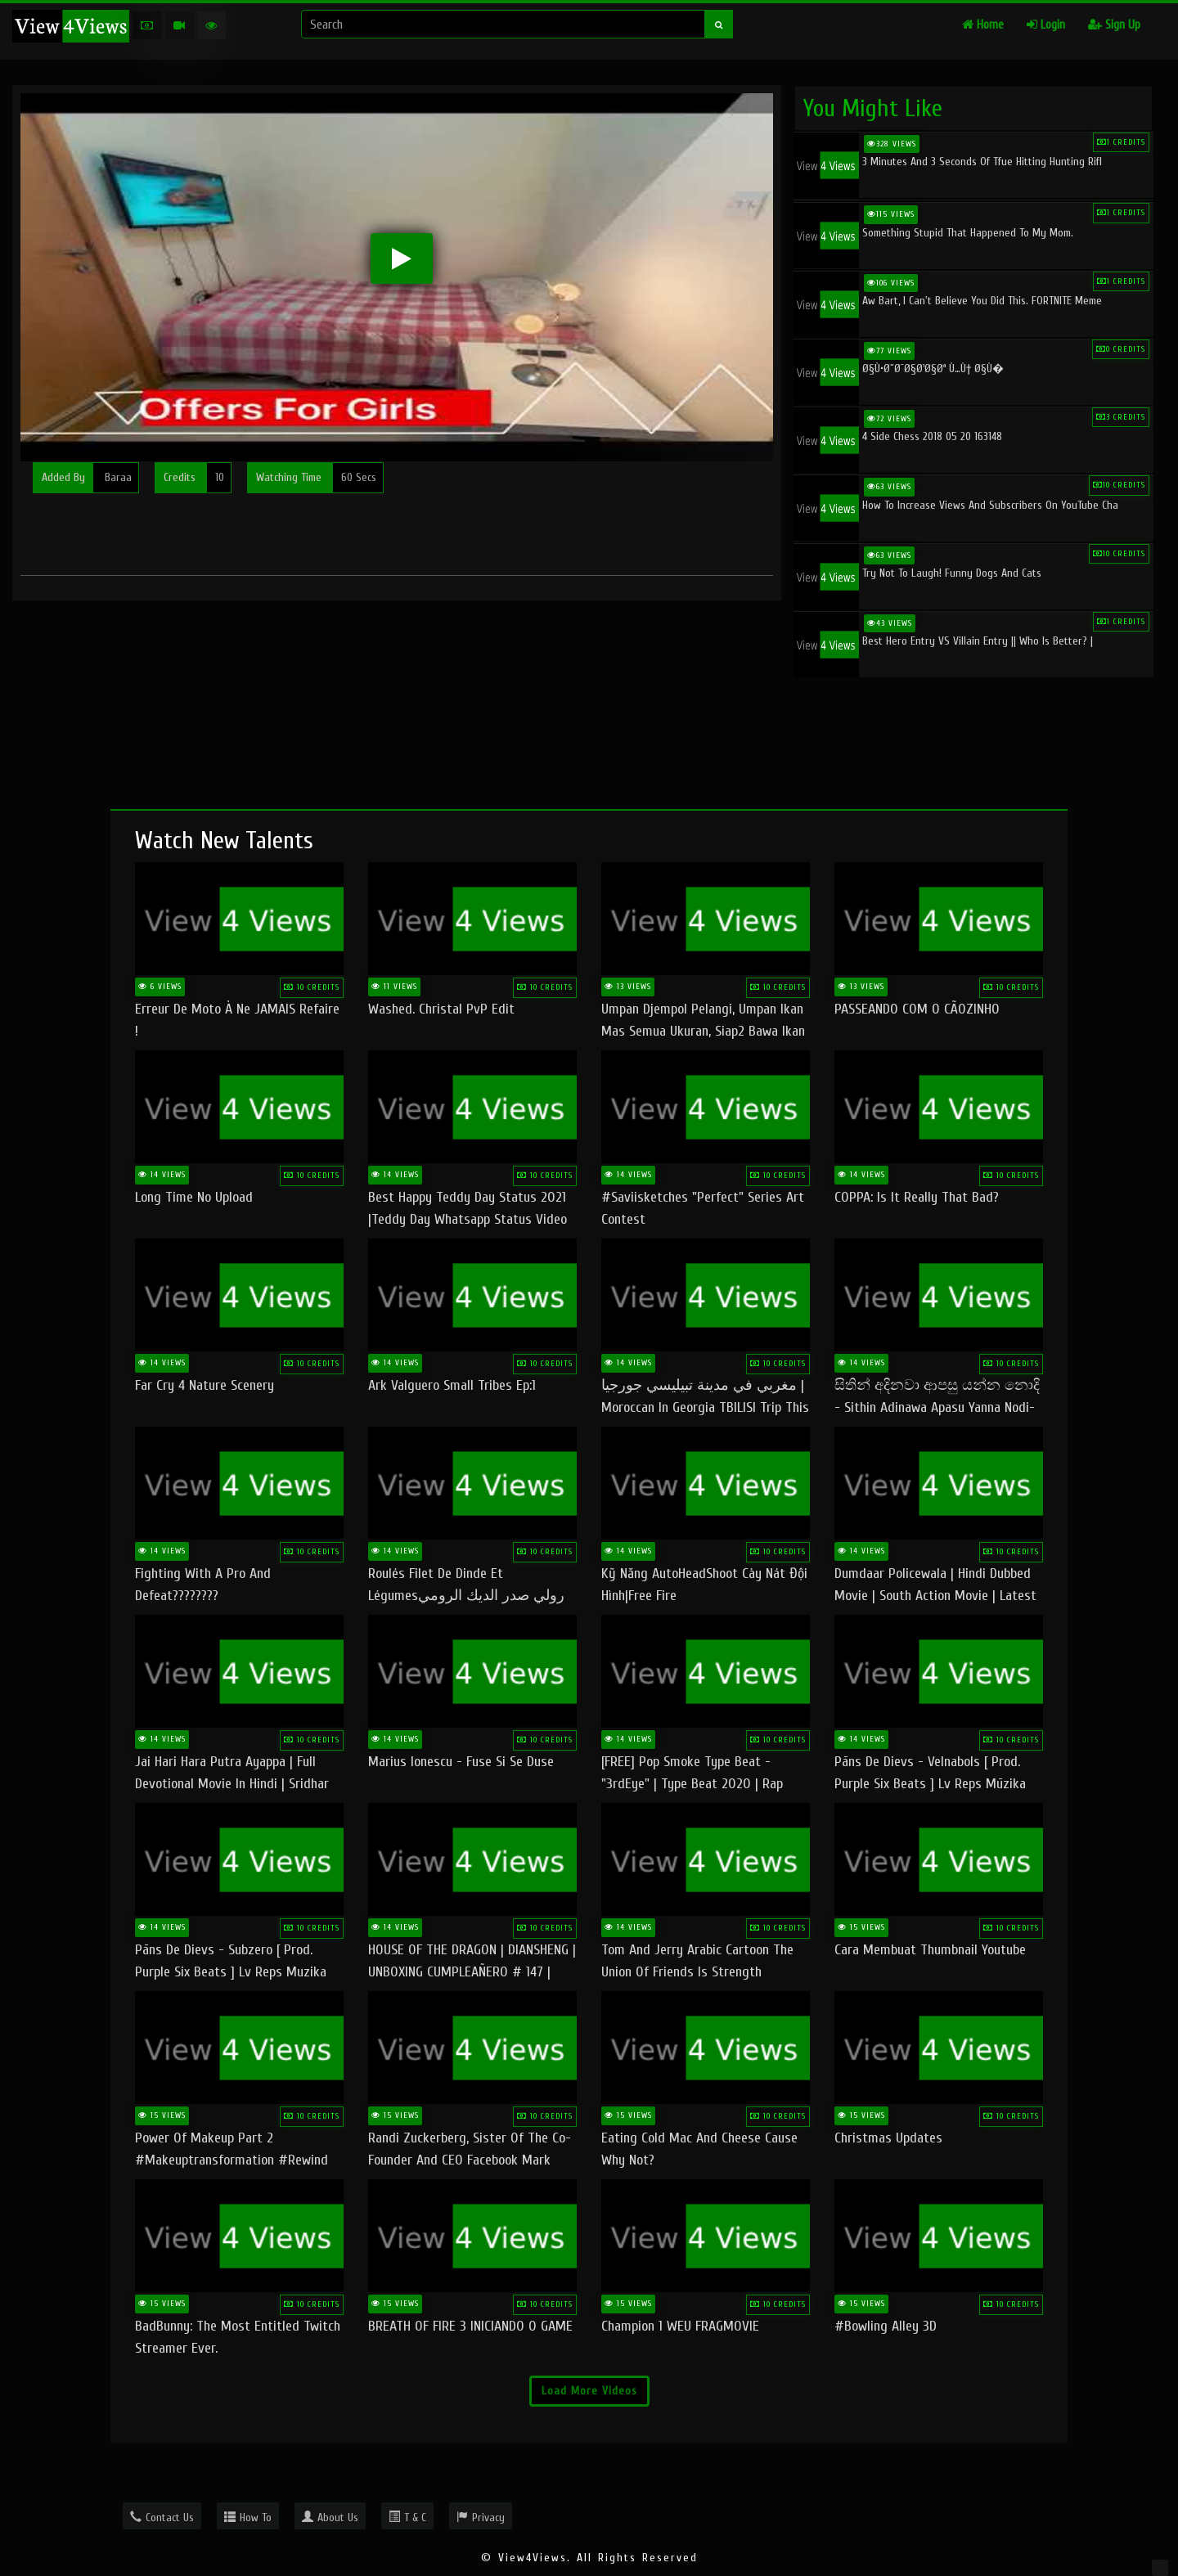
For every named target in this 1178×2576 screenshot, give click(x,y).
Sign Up (1114, 25)
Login (1046, 25)
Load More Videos (589, 2391)
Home (983, 25)
